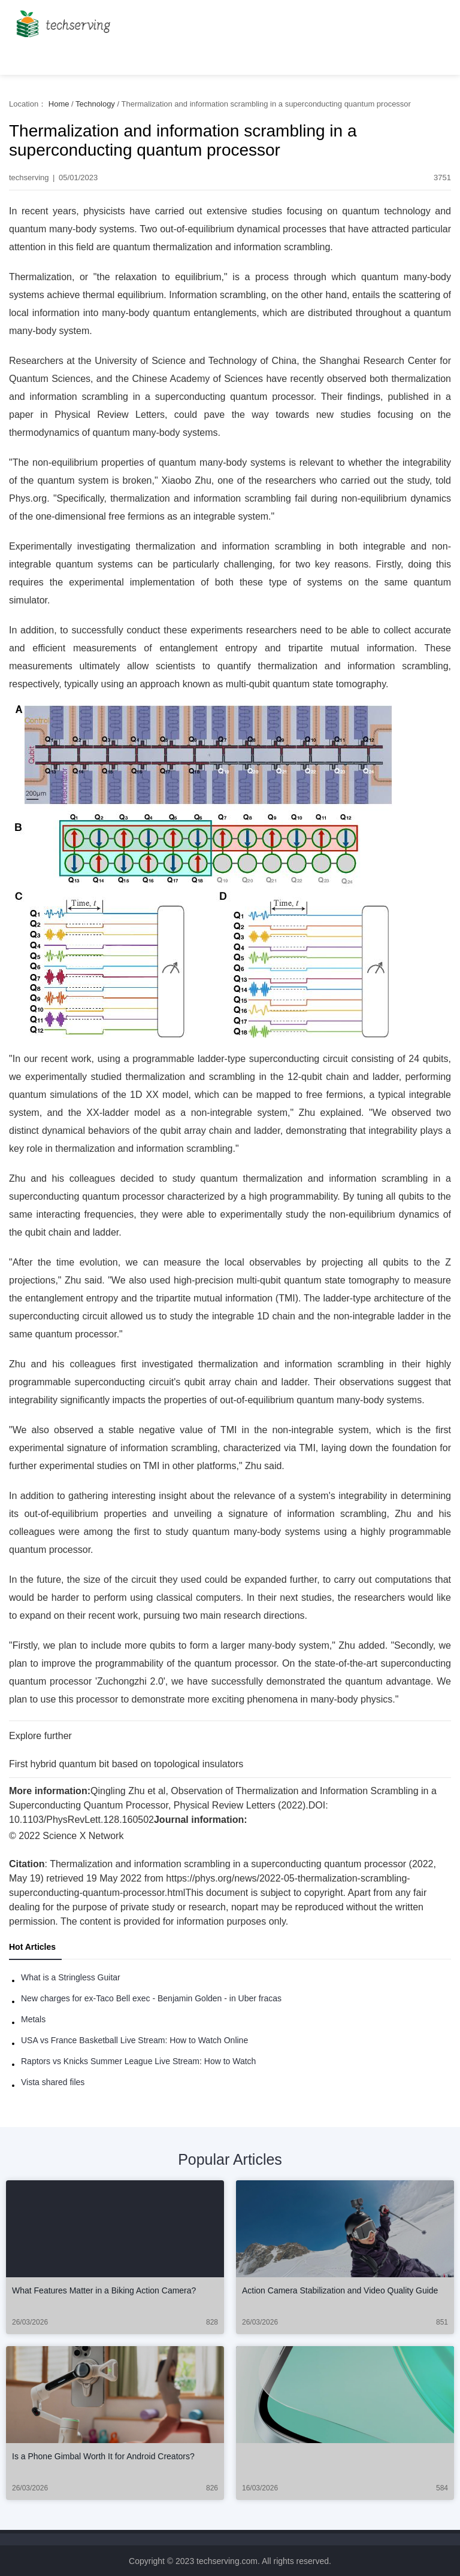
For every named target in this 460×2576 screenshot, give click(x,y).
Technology (95, 103)
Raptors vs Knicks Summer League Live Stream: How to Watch (138, 2061)
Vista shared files (52, 2082)
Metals (33, 2019)
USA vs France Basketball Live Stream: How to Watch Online (134, 2040)
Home (59, 103)
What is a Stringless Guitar (70, 1977)
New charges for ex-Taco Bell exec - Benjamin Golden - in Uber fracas (151, 1998)
